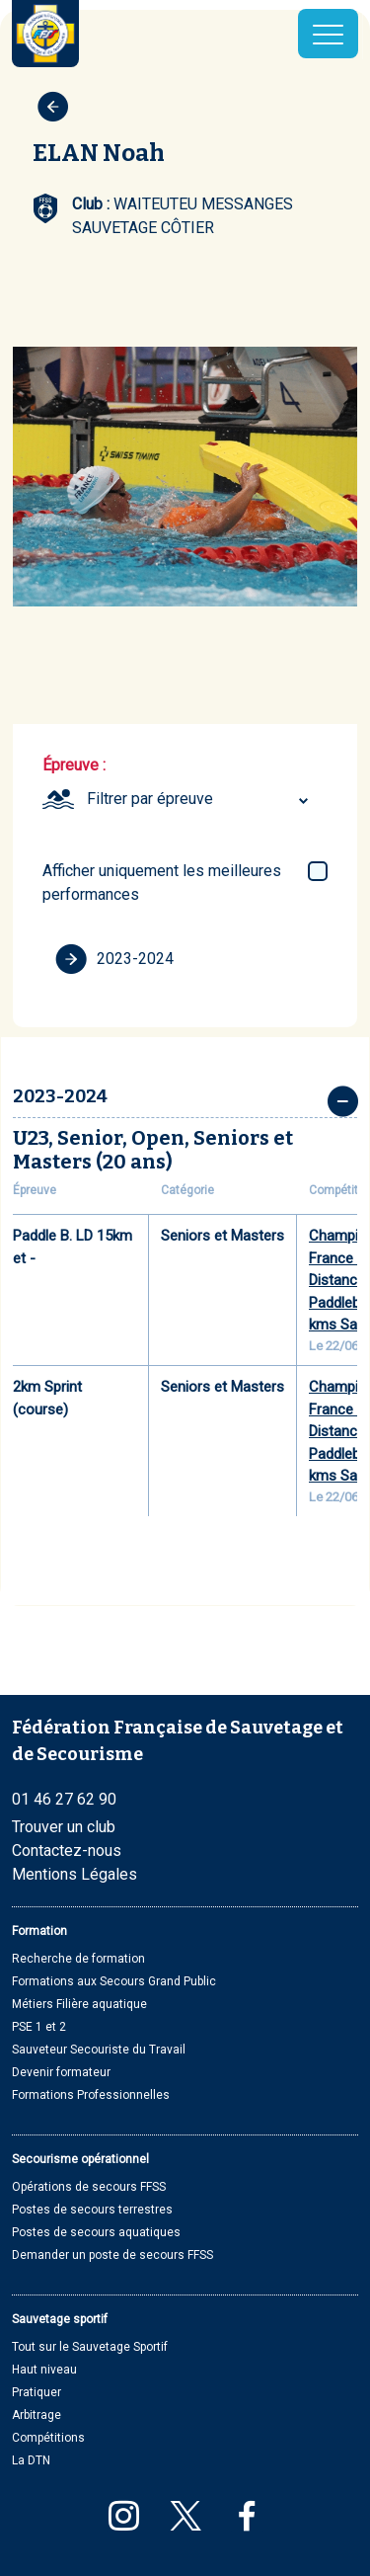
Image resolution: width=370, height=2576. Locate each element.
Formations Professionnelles (91, 2095)
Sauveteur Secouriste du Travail (98, 2049)
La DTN (31, 2460)
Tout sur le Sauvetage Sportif (90, 2347)
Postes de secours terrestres (92, 2209)
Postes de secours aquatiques (96, 2232)
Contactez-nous (66, 1850)
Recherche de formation (78, 1959)
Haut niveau (44, 2369)
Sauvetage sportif (60, 2319)
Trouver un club (63, 1826)
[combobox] (200, 799)
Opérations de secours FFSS (89, 2187)
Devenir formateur (61, 2072)
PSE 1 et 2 (39, 2027)
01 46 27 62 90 (64, 1799)
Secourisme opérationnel (80, 2159)
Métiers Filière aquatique (79, 2004)
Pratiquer (36, 2392)
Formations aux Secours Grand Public (114, 1981)
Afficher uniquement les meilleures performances (161, 882)
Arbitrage (36, 2415)
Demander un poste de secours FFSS (112, 2255)
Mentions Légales (74, 1874)
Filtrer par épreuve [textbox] (150, 798)
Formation (39, 1931)
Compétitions (48, 2438)
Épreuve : (74, 765)
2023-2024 (114, 959)
